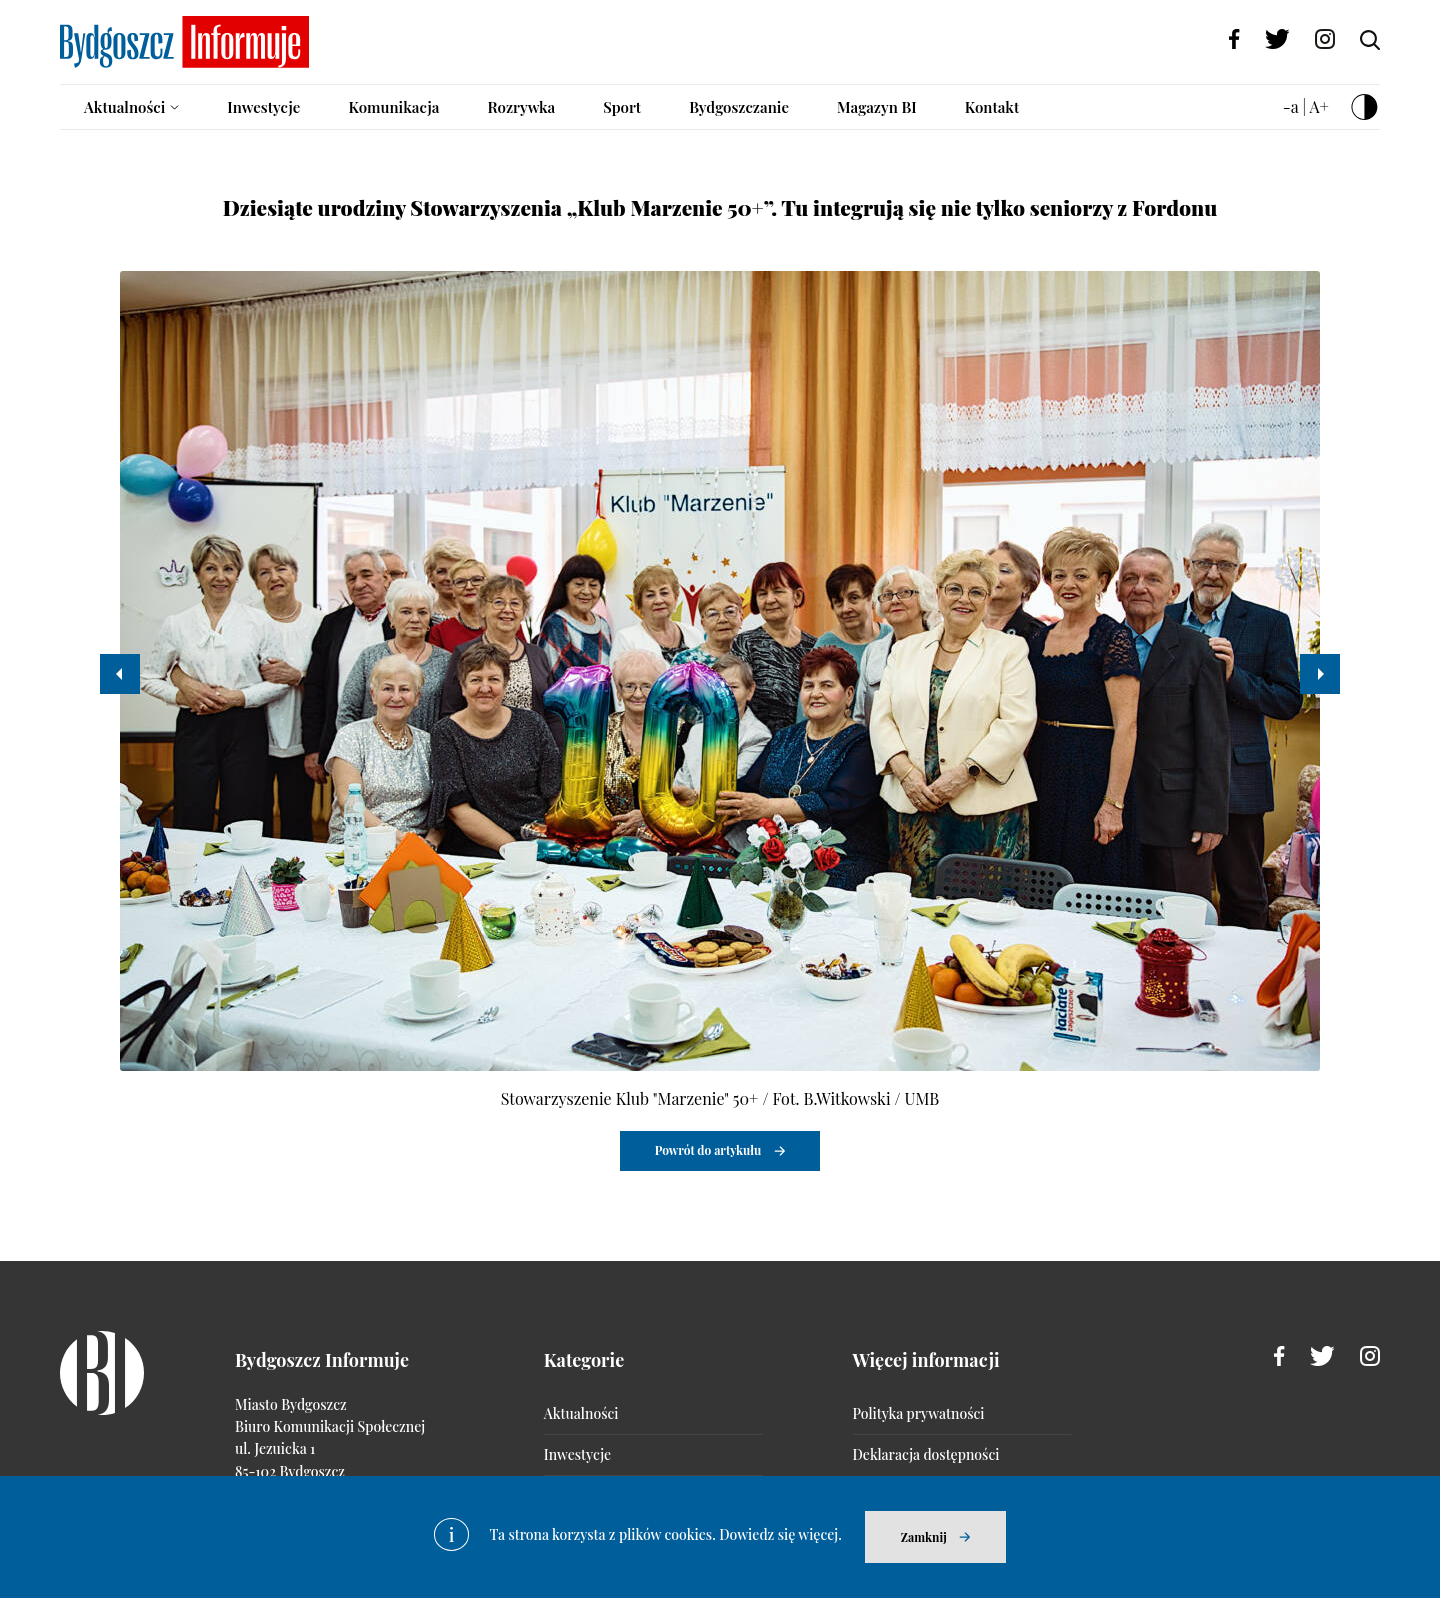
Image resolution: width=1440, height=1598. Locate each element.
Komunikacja (393, 107)
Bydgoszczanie (739, 107)
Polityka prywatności (919, 1413)
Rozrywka (521, 107)
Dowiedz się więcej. (780, 1534)
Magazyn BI (877, 107)
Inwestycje (263, 107)
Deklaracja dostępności (926, 1454)
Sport (622, 107)
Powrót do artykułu (708, 1150)
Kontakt (992, 107)
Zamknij (924, 1537)
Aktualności (124, 107)
